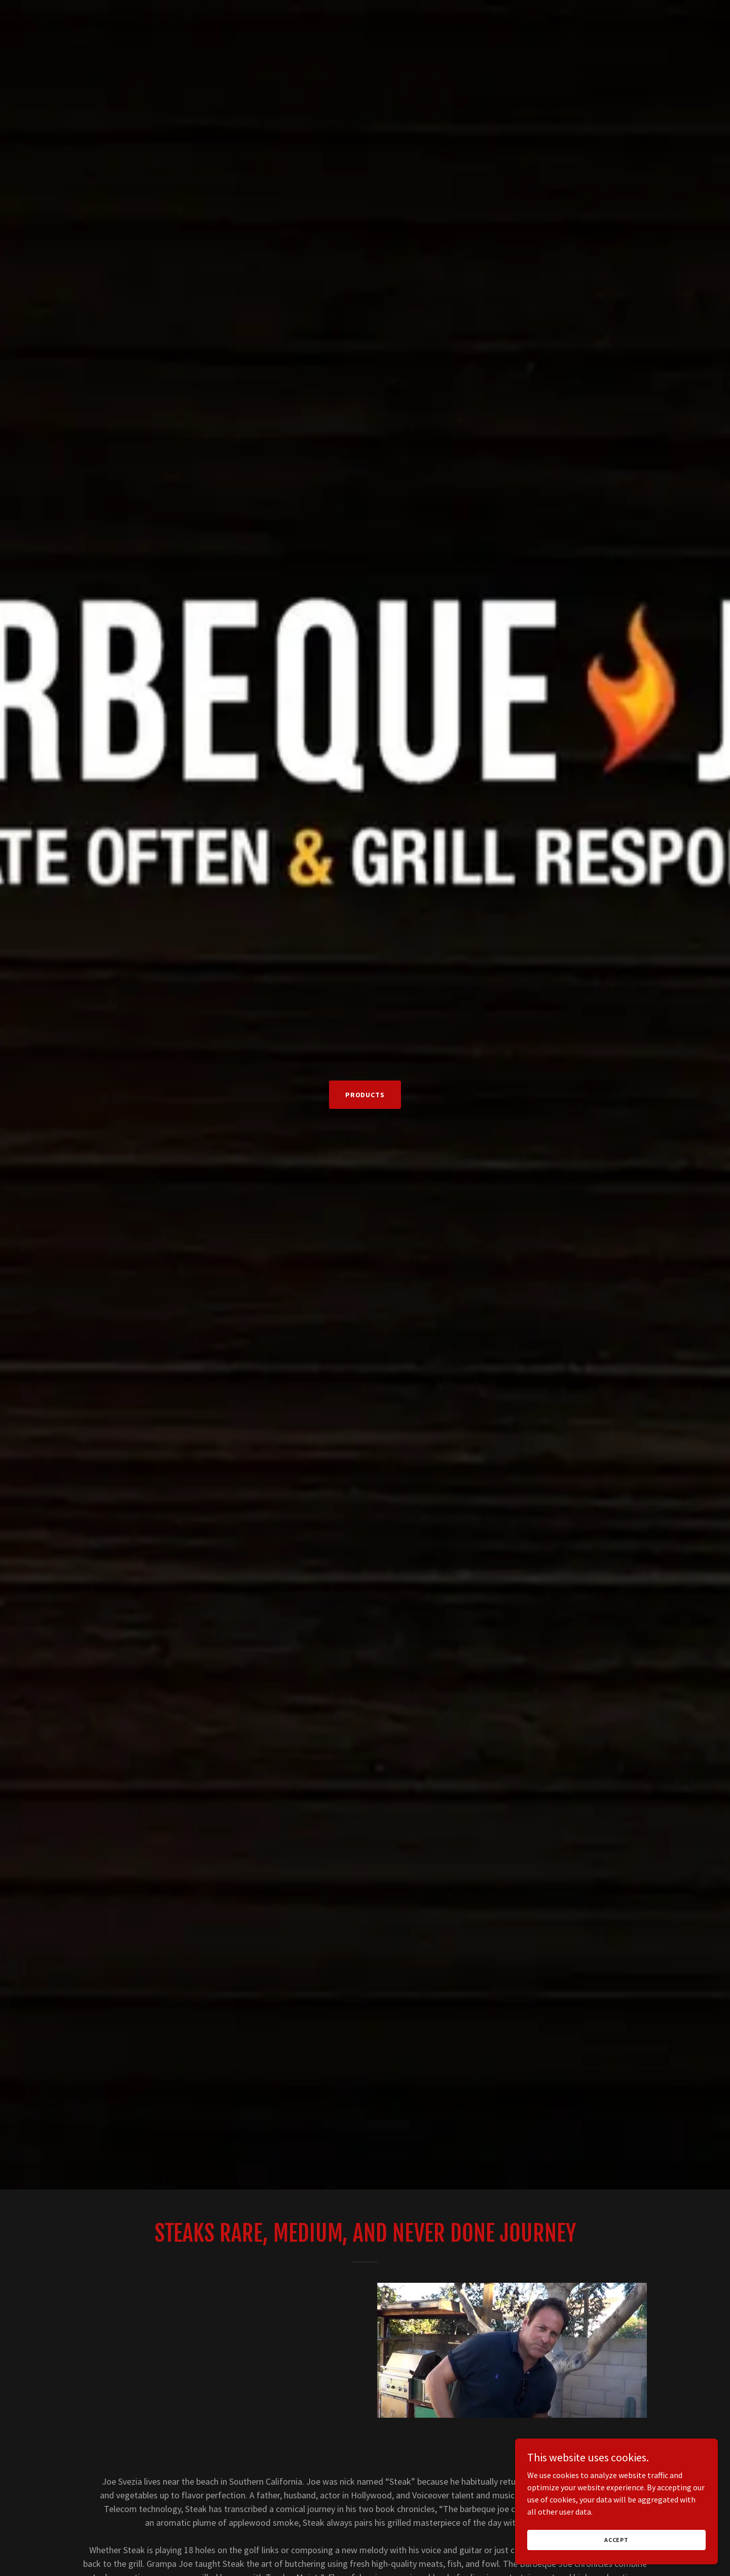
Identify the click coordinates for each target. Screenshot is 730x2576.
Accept (616, 2540)
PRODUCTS (365, 1094)
